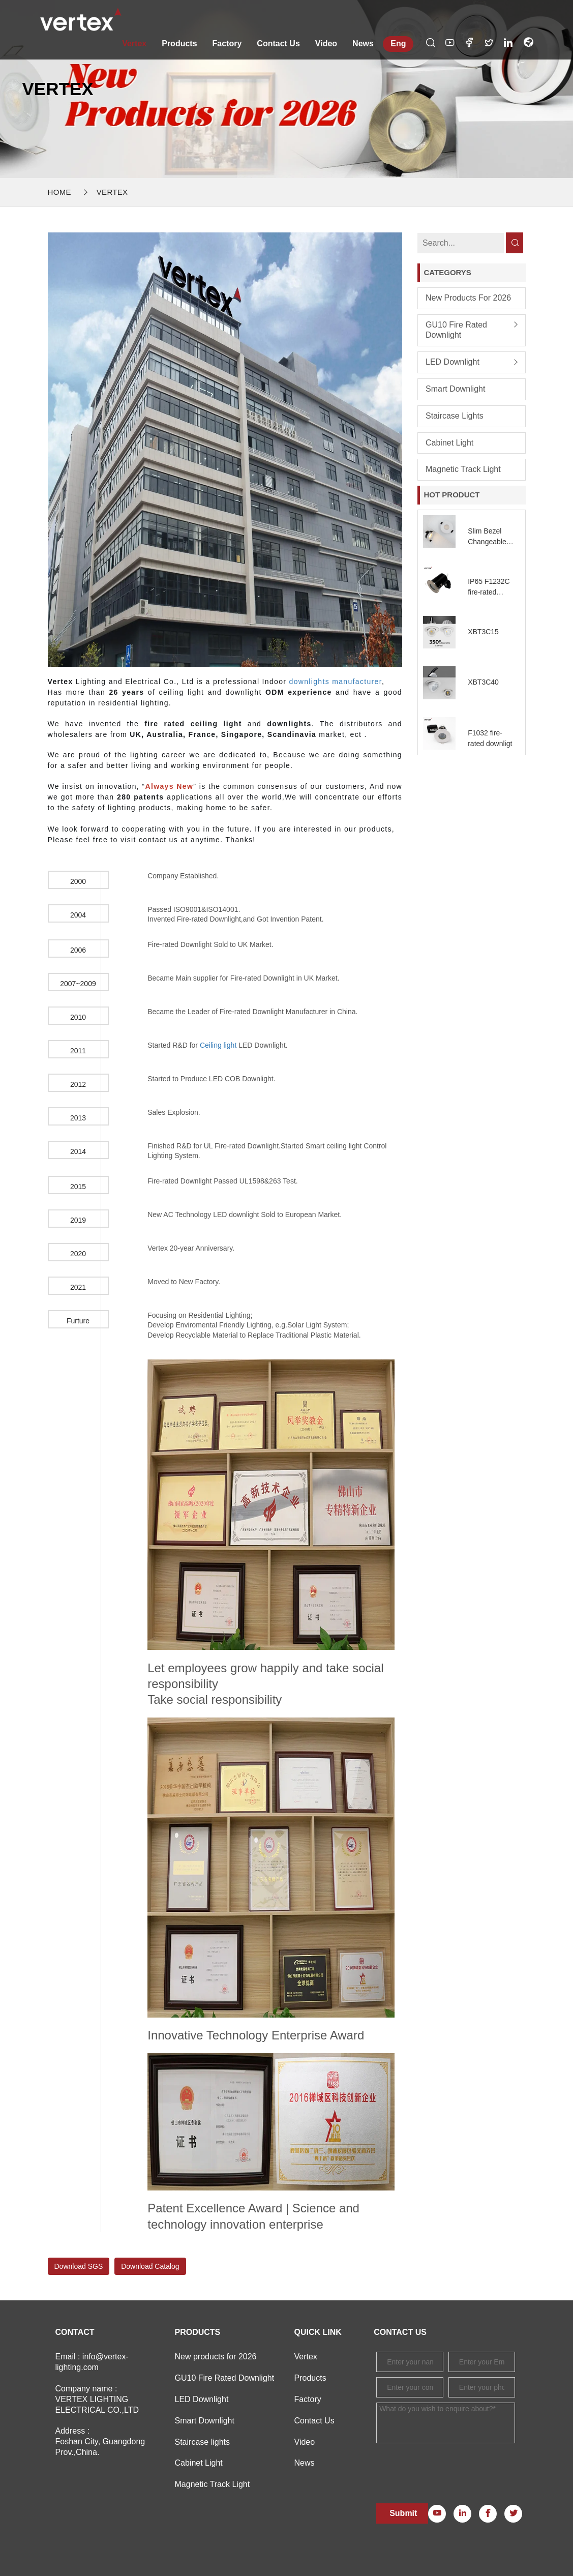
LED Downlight (452, 362)
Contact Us (278, 43)
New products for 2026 (468, 297)
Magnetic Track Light (463, 469)
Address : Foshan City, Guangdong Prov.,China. (100, 2441)
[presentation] (453, 2465)
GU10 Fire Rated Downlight (456, 330)
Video (326, 43)
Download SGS (78, 2266)
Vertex (134, 43)
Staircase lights (455, 415)
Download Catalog (150, 2266)
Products (179, 43)
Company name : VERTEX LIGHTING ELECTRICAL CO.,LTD (97, 2399)
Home (59, 192)
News (363, 43)
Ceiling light (218, 1045)
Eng (398, 43)
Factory (227, 43)
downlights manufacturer (335, 681)
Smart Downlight (455, 388)
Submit (403, 2513)
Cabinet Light (449, 442)
